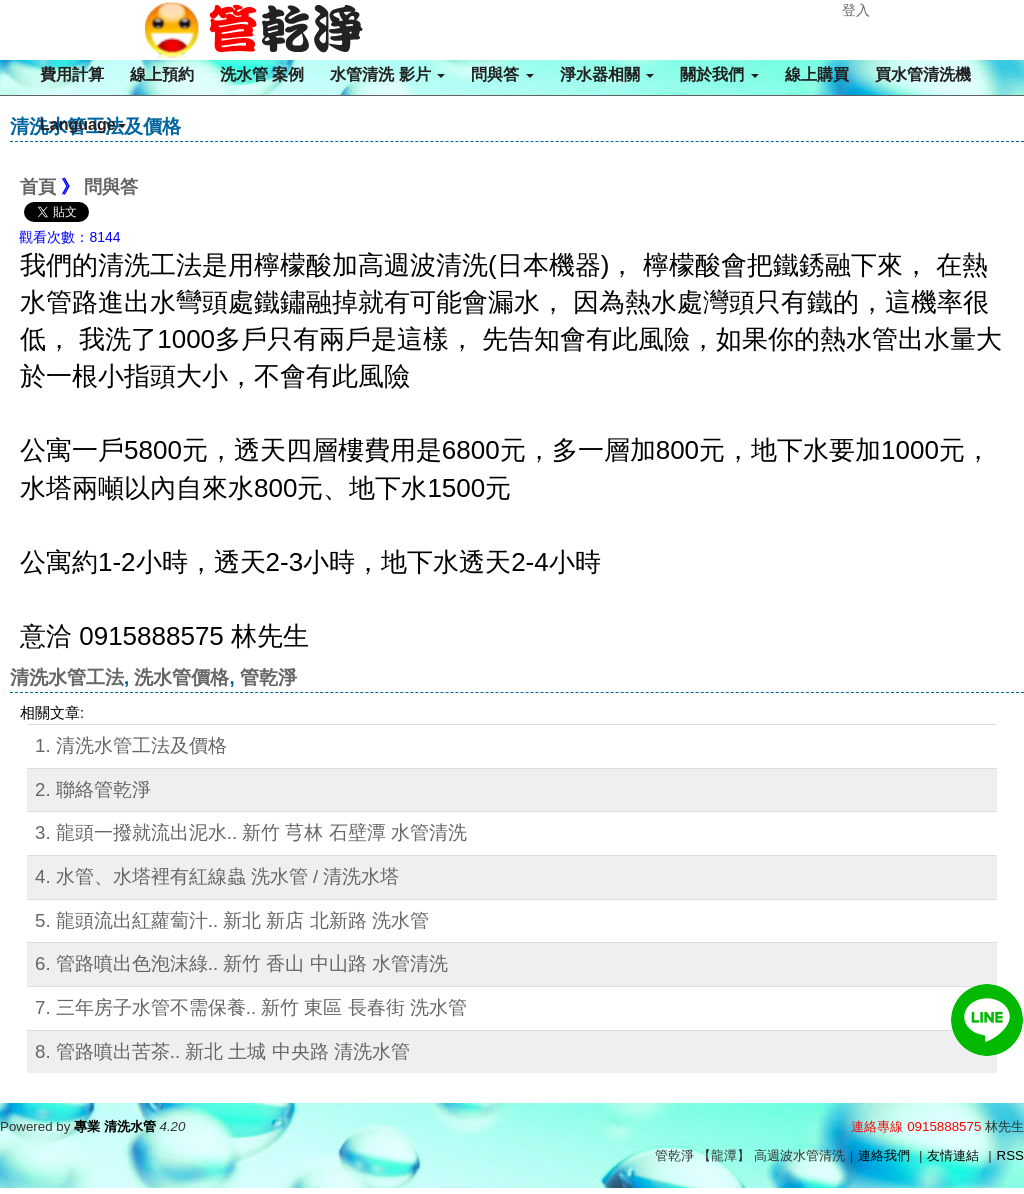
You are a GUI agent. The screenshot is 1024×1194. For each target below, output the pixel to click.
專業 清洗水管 (115, 1126)
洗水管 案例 (262, 74)
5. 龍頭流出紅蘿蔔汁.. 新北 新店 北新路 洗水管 (232, 920)
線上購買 (817, 74)
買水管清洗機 (923, 74)
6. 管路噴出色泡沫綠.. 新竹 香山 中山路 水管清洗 (241, 963)
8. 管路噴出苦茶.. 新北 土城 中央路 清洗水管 (222, 1051)
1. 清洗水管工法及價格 (131, 745)
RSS (1010, 1155)
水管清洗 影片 (387, 74)
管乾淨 (268, 677)
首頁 (38, 187)
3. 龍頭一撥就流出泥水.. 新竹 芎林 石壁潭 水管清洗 (251, 832)
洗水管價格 (181, 677)
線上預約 (162, 74)
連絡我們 (884, 1155)
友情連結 (953, 1155)
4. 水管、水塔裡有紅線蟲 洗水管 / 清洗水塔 (217, 876)
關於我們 (719, 74)
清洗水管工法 (67, 677)
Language (83, 124)
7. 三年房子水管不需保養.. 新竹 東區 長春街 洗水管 (251, 1007)
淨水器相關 (607, 74)
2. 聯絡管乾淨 (93, 789)
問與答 (502, 74)
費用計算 (72, 74)
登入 (856, 10)
